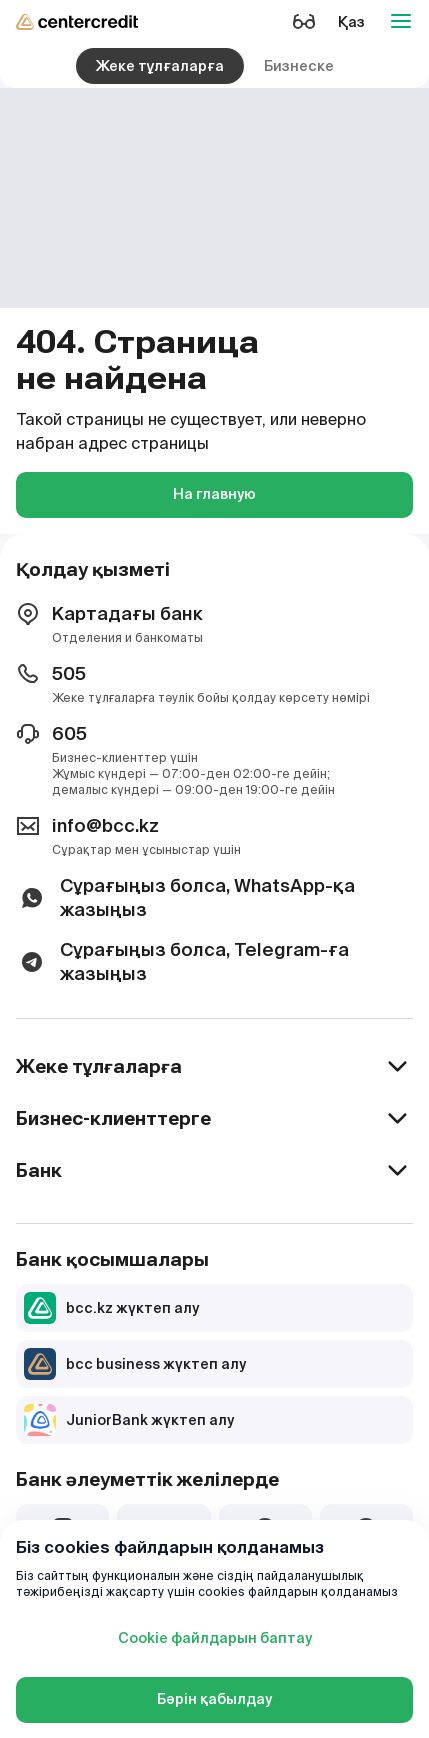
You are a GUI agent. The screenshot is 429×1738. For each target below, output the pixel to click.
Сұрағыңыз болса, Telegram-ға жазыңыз (182, 961)
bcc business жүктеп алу (135, 1364)
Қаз (351, 22)
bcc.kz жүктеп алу (111, 1308)
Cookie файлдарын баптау (215, 1638)
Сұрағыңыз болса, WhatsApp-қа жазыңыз (185, 897)
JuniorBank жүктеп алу (129, 1420)
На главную (214, 494)
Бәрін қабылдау (214, 1699)
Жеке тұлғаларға (160, 66)
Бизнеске (299, 66)
